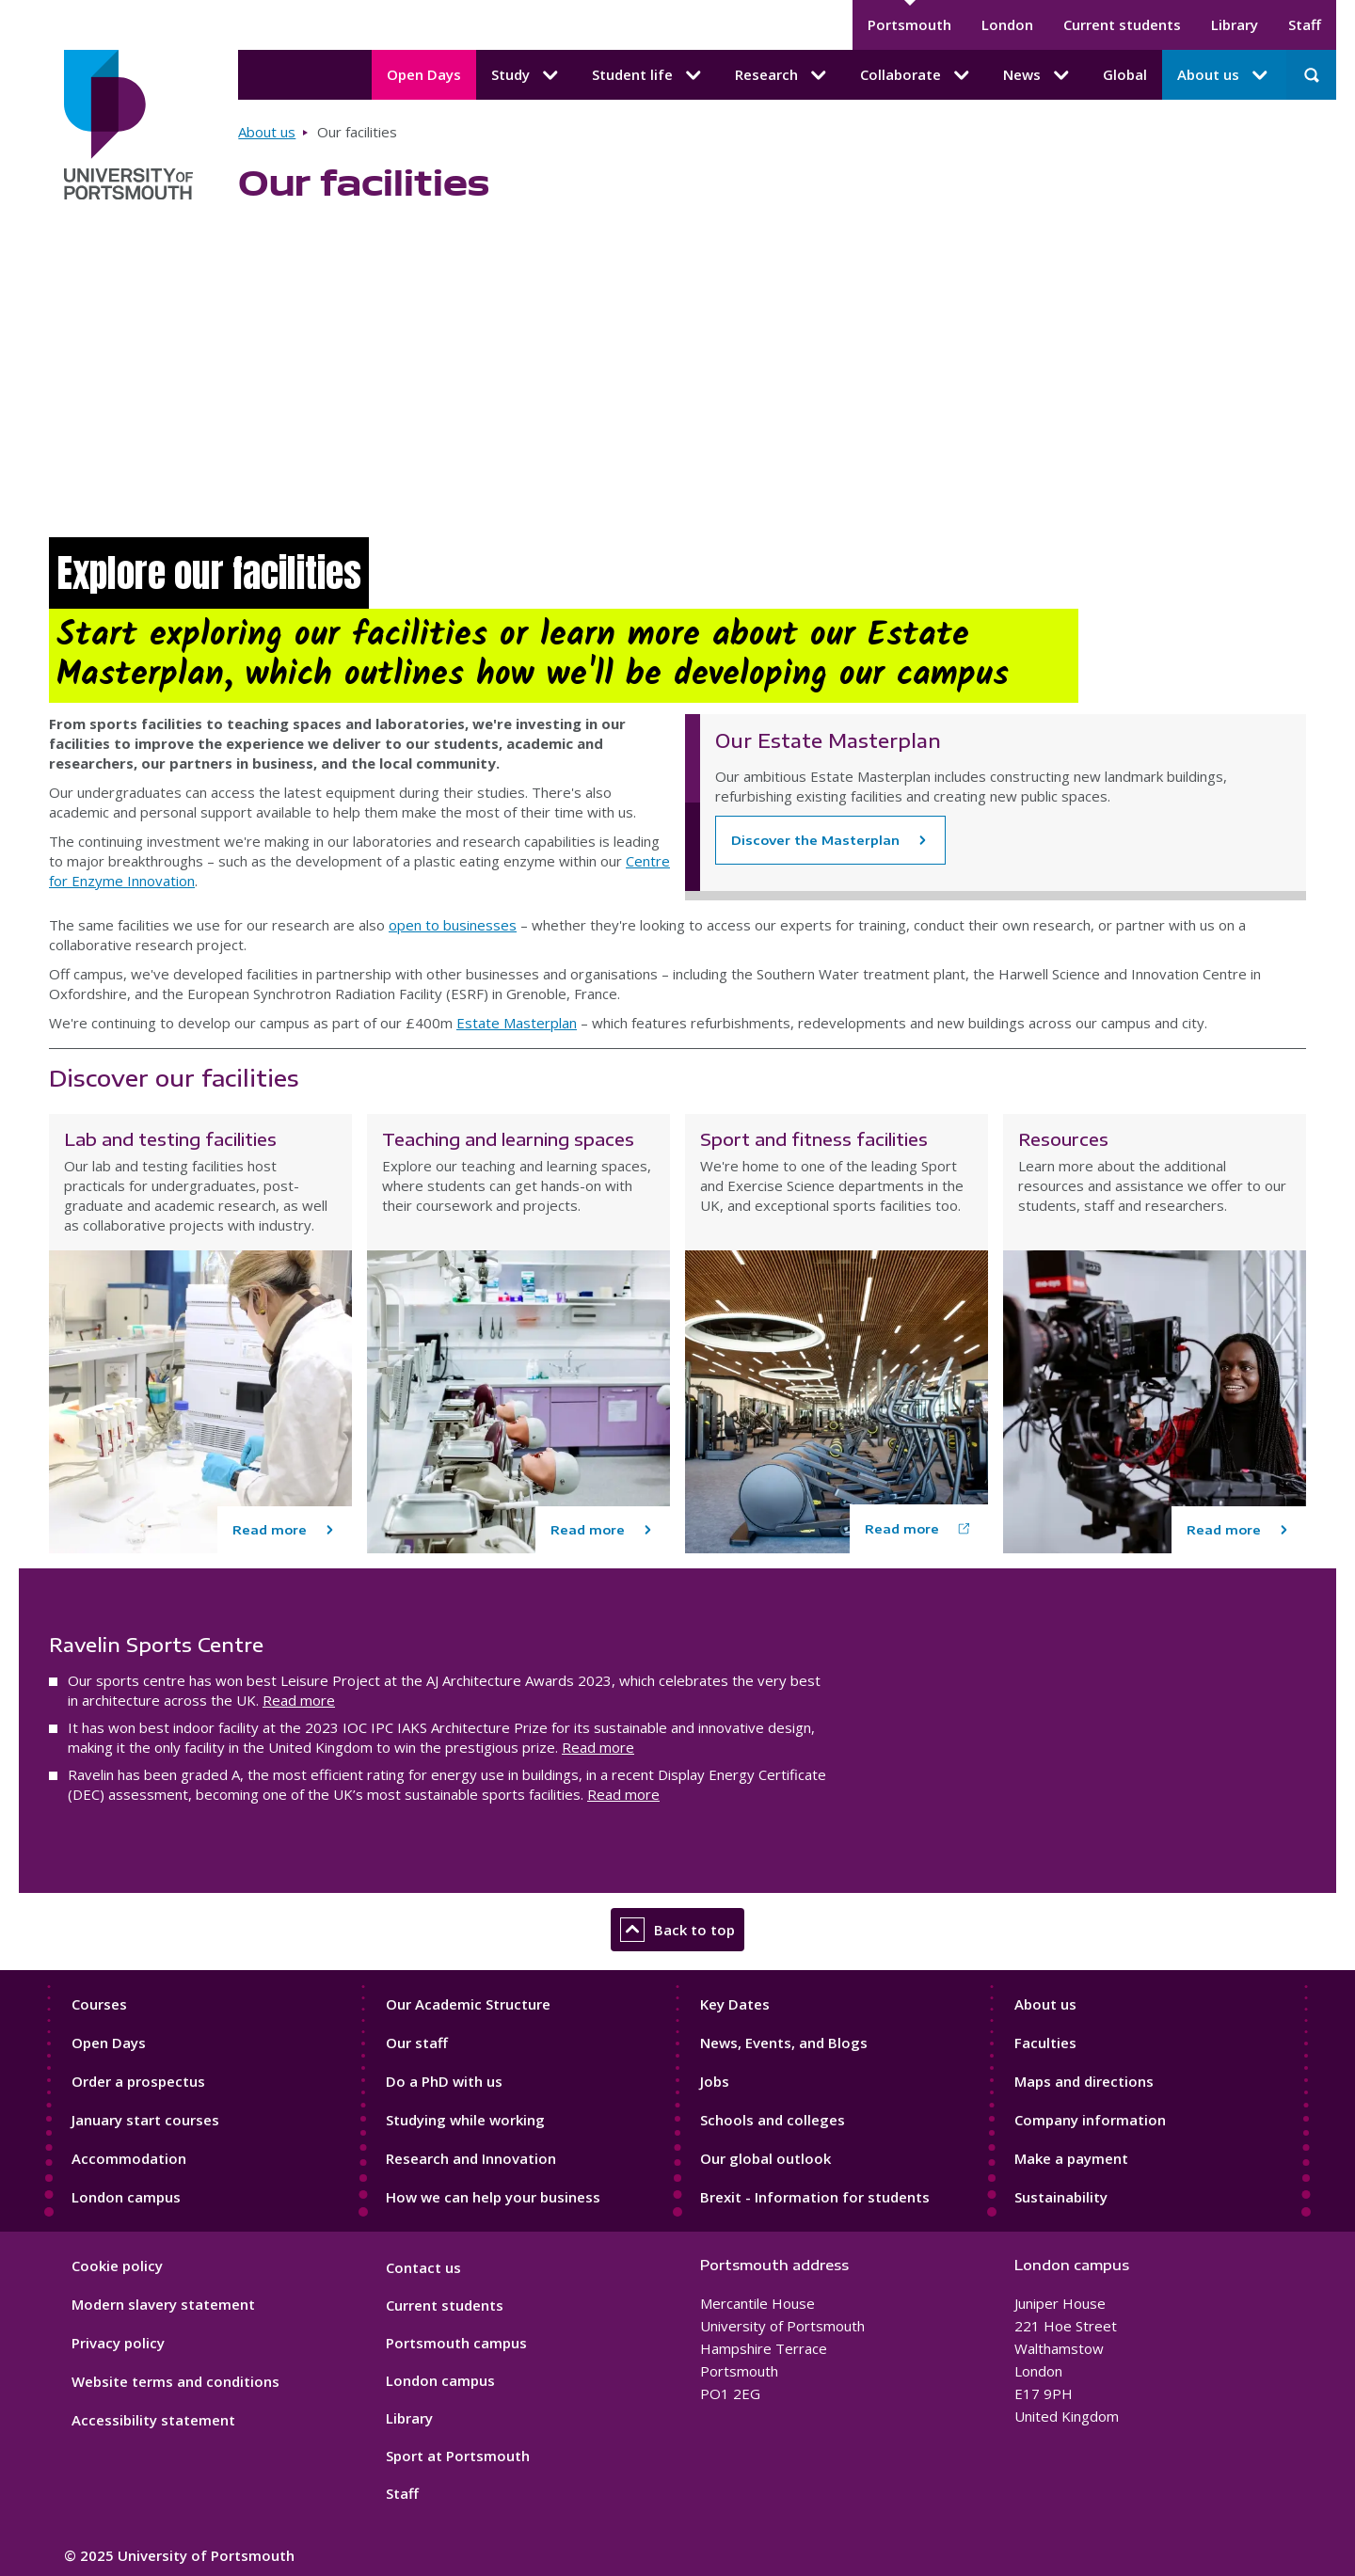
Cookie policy (117, 2265)
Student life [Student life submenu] (648, 75)
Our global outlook (765, 2158)
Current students (1122, 24)
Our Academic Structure (468, 2004)
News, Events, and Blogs (784, 2042)
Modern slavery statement (163, 2304)
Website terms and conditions (175, 2381)
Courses (99, 2004)
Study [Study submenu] (526, 75)
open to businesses (453, 924)
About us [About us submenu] (1224, 75)
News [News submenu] (1038, 75)
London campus (126, 2196)
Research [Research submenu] (782, 75)
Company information (1090, 2119)
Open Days (424, 74)
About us (266, 131)
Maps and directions (1084, 2081)
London (1007, 24)
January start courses (145, 2119)
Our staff (417, 2042)
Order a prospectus (138, 2081)
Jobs (714, 2081)
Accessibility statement (153, 2419)
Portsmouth (909, 24)
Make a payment (1071, 2158)
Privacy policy (118, 2342)
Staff (1304, 24)
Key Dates (735, 2004)
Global (1125, 74)
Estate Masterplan (516, 1022)
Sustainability (1061, 2196)
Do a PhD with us (444, 2081)
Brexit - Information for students (815, 2196)
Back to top (677, 1929)
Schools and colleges (772, 2119)
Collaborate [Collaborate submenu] (916, 75)
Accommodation (129, 2158)
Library (1234, 24)
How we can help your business (493, 2196)
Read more (299, 1700)
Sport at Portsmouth (458, 2455)
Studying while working (465, 2119)
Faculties (1045, 2042)
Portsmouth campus (456, 2342)
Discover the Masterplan (815, 840)
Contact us (423, 2267)
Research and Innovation (471, 2158)
